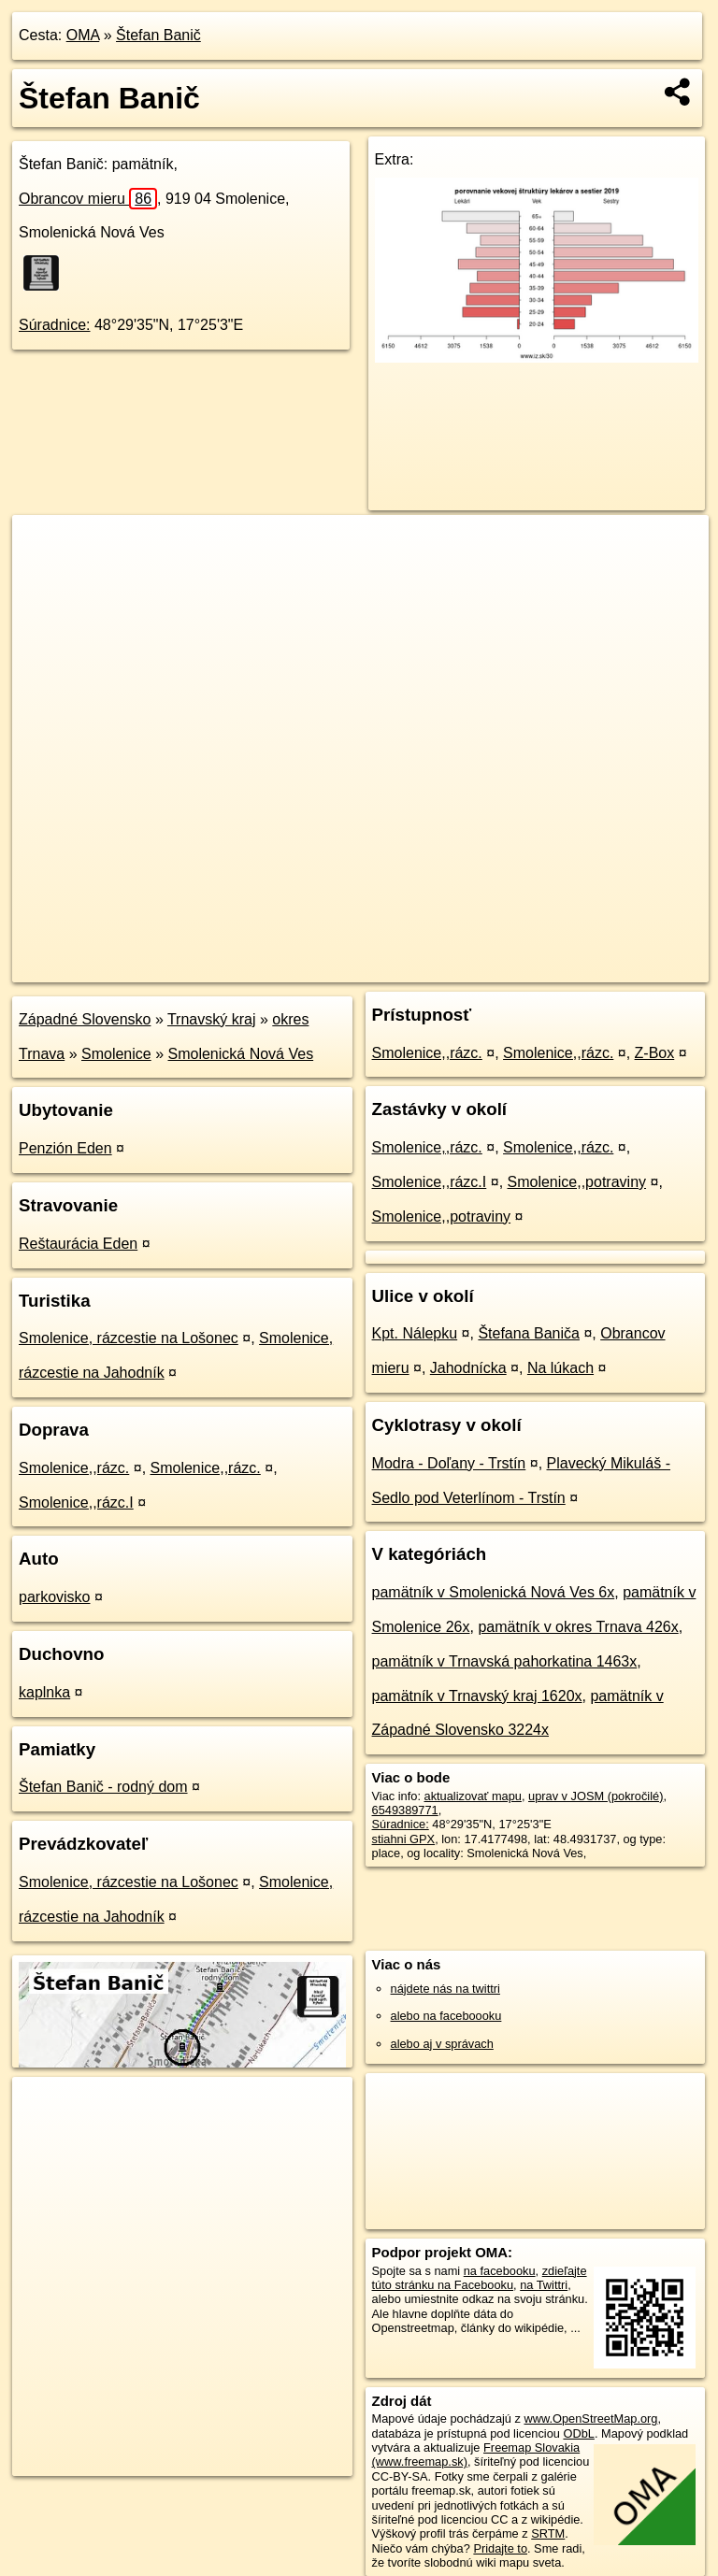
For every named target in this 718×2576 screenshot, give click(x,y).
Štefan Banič (158, 35)
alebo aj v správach (442, 2044)
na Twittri (543, 2285)
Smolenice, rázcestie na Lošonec (128, 1338)
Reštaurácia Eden (78, 1244)
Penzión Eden (65, 1148)
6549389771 (405, 1810)
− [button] (44, 576)
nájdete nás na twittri (445, 1989)
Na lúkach (560, 1368)
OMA (83, 35)
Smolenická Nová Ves (241, 1054)
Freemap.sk (482, 967)
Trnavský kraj (211, 1019)
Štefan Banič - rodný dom (103, 1787)
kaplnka (44, 1692)
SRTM (548, 2533)
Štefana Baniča (529, 1333)
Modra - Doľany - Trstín (449, 1463)
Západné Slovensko (85, 1019)
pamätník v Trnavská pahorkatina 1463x (505, 1661)
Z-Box (655, 1053)
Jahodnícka (468, 1368)
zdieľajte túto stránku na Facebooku (479, 2278)
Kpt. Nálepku (415, 1333)
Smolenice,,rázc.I (76, 1502)
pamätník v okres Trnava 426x (578, 1627)
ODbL (578, 2433)
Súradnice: (55, 325)
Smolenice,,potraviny (577, 1182)
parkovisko (54, 1597)
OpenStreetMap (386, 967)
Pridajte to (500, 2548)
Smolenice (116, 1054)
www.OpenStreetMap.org (590, 2418)
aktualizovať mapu (473, 1796)
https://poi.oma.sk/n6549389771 (625, 967)
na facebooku (500, 2271)
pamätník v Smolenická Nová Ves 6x (493, 1592)
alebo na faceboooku (446, 2016)
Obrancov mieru (88, 198)
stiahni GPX (404, 1839)
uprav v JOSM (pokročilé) (595, 1796)
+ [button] (44, 547)
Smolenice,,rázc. (74, 1468)
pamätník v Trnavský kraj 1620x (477, 1696)
